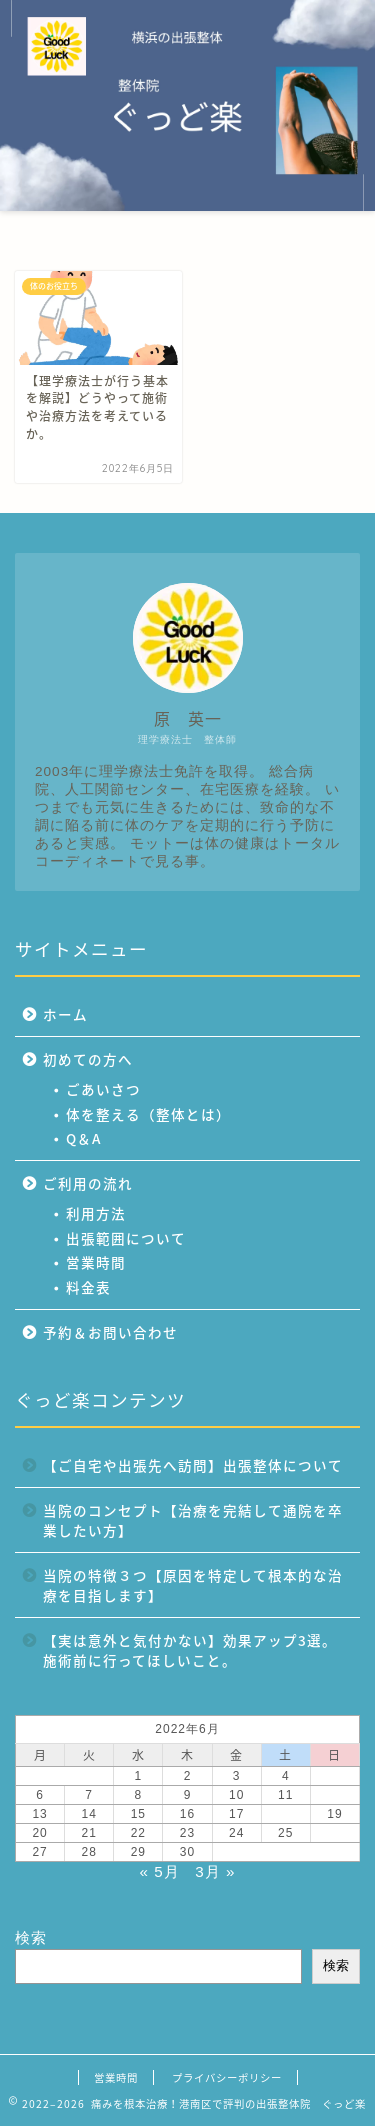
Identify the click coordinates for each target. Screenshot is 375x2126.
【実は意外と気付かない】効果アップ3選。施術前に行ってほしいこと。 (190, 1650)
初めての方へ (88, 1059)
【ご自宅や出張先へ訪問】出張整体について (193, 1465)
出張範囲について (126, 1238)
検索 (31, 1937)
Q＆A (83, 1138)
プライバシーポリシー (227, 2077)
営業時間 (96, 1262)
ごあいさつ (103, 1089)
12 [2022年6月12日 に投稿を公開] (334, 1795)
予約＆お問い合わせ (110, 1332)
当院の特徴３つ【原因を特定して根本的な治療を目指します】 (193, 1585)
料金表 (88, 1287)
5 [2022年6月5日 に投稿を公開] (335, 1776)
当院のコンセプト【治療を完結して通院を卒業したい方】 (193, 1520)
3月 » (215, 1871)
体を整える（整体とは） (148, 1114)
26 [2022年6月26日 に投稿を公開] (334, 1833)
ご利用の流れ (88, 1183)
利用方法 (96, 1213)
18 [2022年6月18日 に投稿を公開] (285, 1814)
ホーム (65, 1014)
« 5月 (160, 1871)
